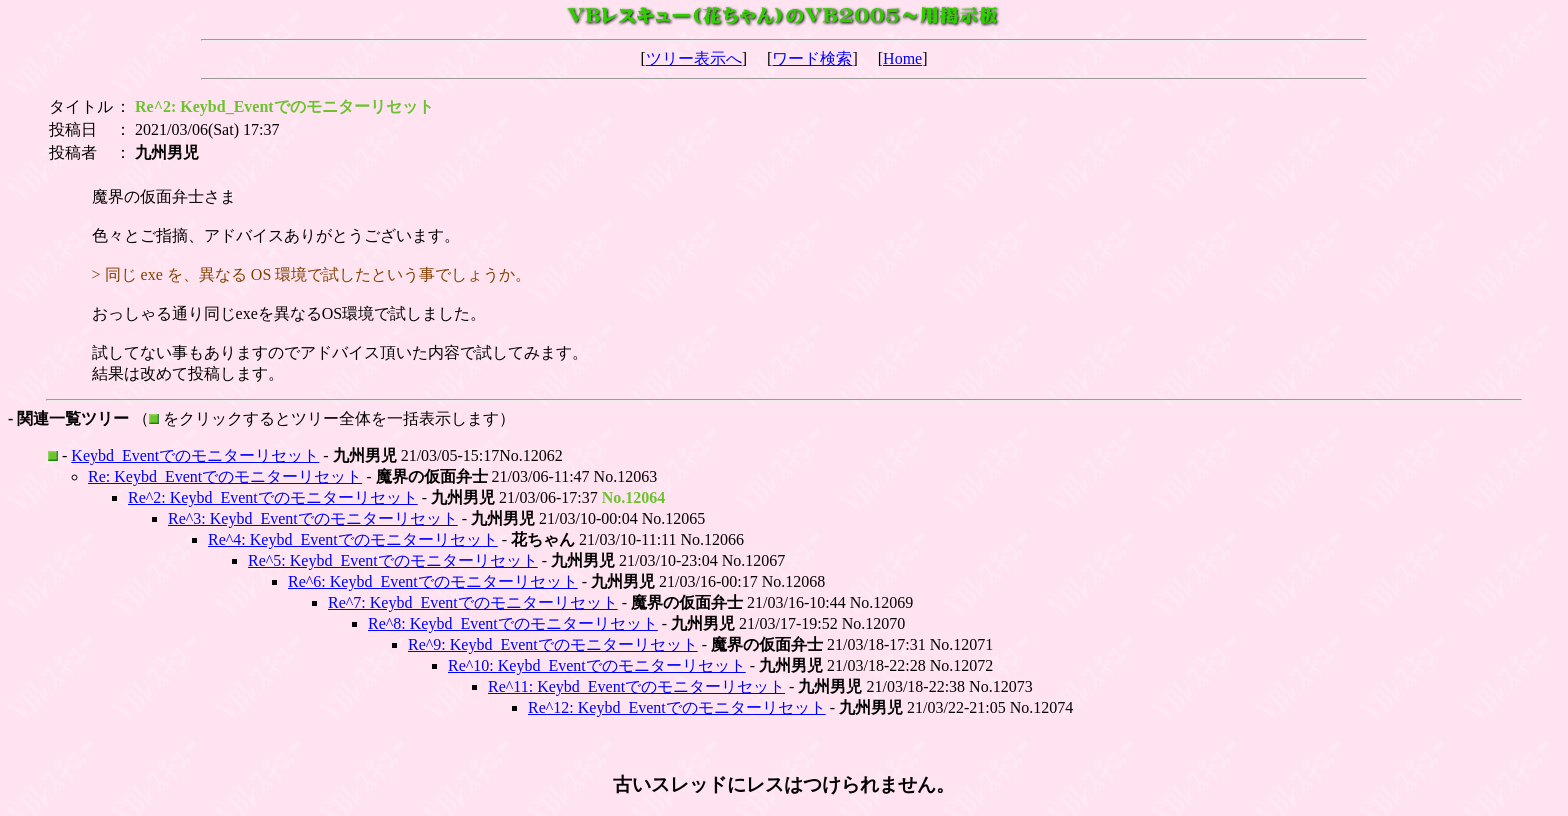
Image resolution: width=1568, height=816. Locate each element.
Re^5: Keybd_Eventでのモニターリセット (393, 560)
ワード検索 (812, 58)
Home (902, 58)
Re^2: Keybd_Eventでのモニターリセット (273, 497)
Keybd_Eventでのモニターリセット (195, 455)
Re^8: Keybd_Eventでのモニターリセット (513, 623)
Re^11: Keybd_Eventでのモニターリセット (636, 686)
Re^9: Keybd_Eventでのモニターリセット (553, 644)
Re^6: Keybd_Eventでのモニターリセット (433, 581)
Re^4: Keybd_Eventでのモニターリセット (353, 539)
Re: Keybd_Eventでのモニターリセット (225, 476)
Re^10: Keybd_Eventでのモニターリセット (597, 665)
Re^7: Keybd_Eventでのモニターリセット (473, 602)
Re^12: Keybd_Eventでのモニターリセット (677, 707)
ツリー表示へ (694, 58)
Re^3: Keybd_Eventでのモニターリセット (313, 518)
